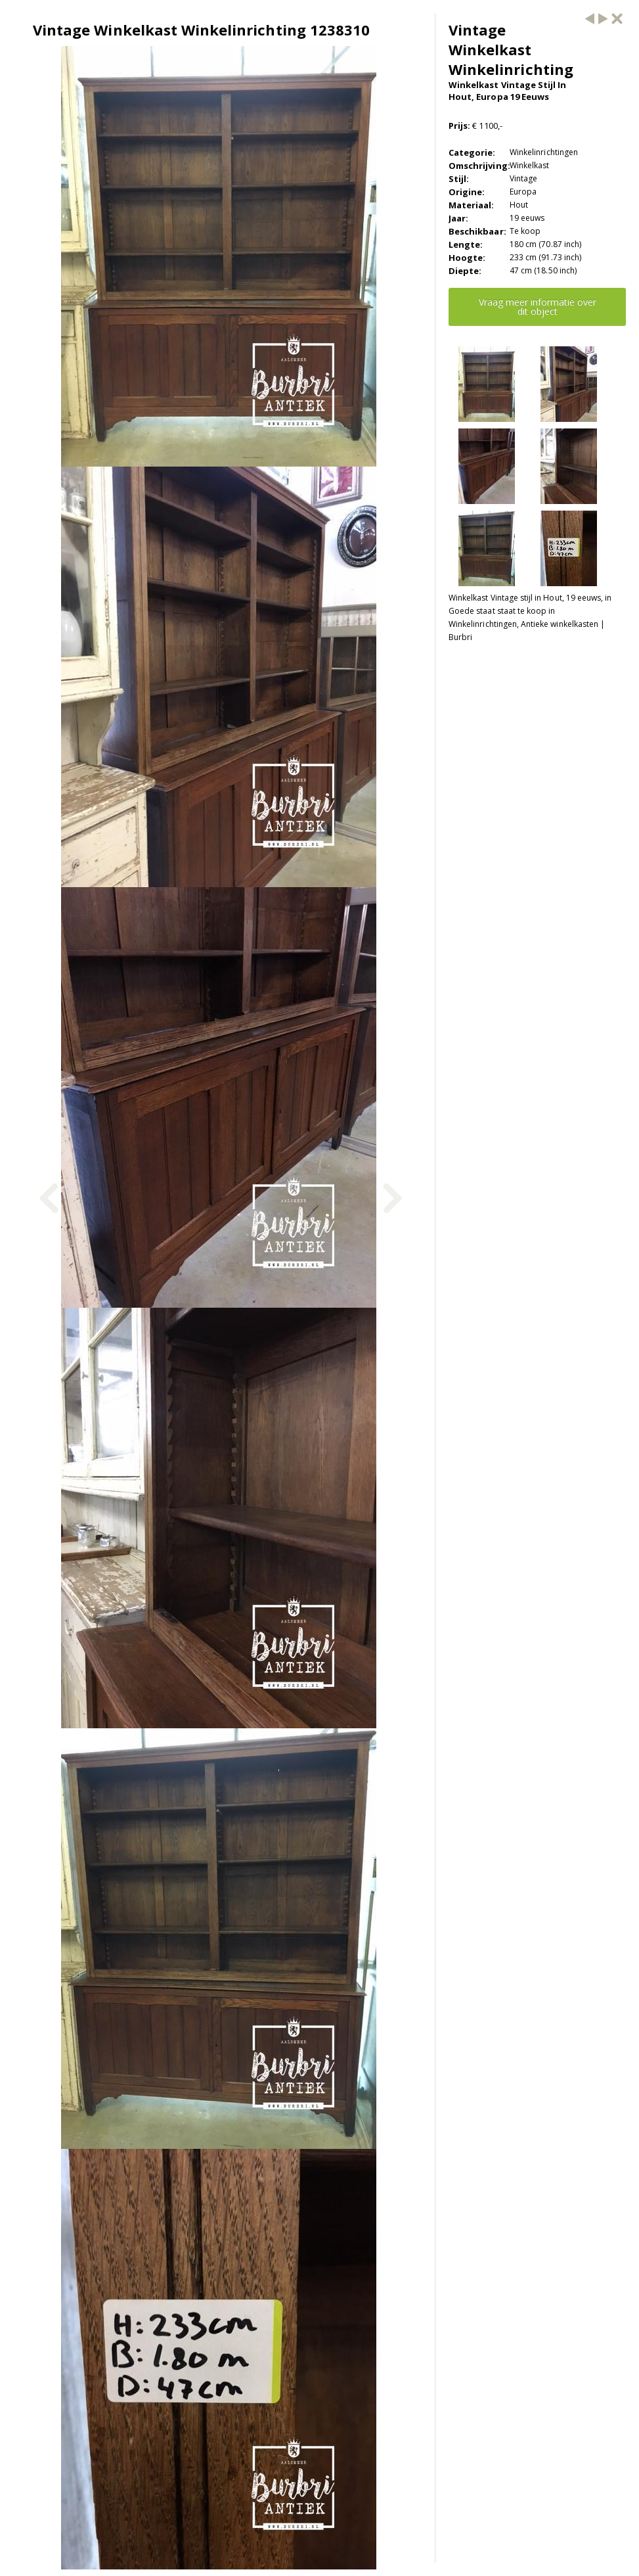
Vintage (523, 178)
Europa (523, 191)
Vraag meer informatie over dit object (537, 306)
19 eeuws (527, 217)
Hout (519, 204)
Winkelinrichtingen (544, 152)
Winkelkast (530, 165)
